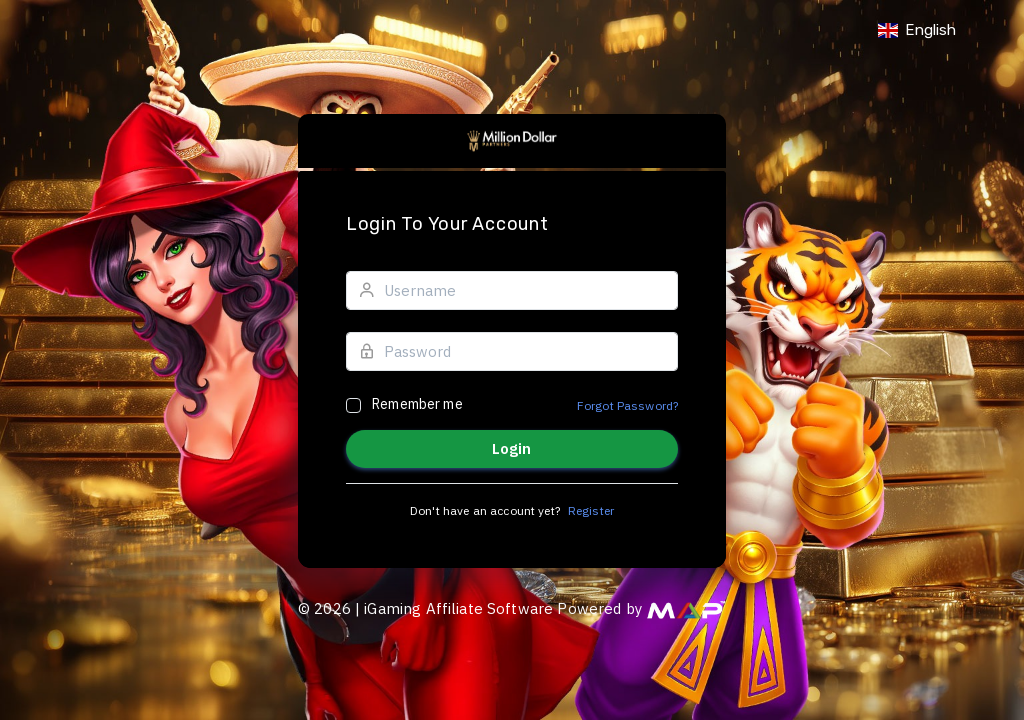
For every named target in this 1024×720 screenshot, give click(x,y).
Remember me (417, 404)
